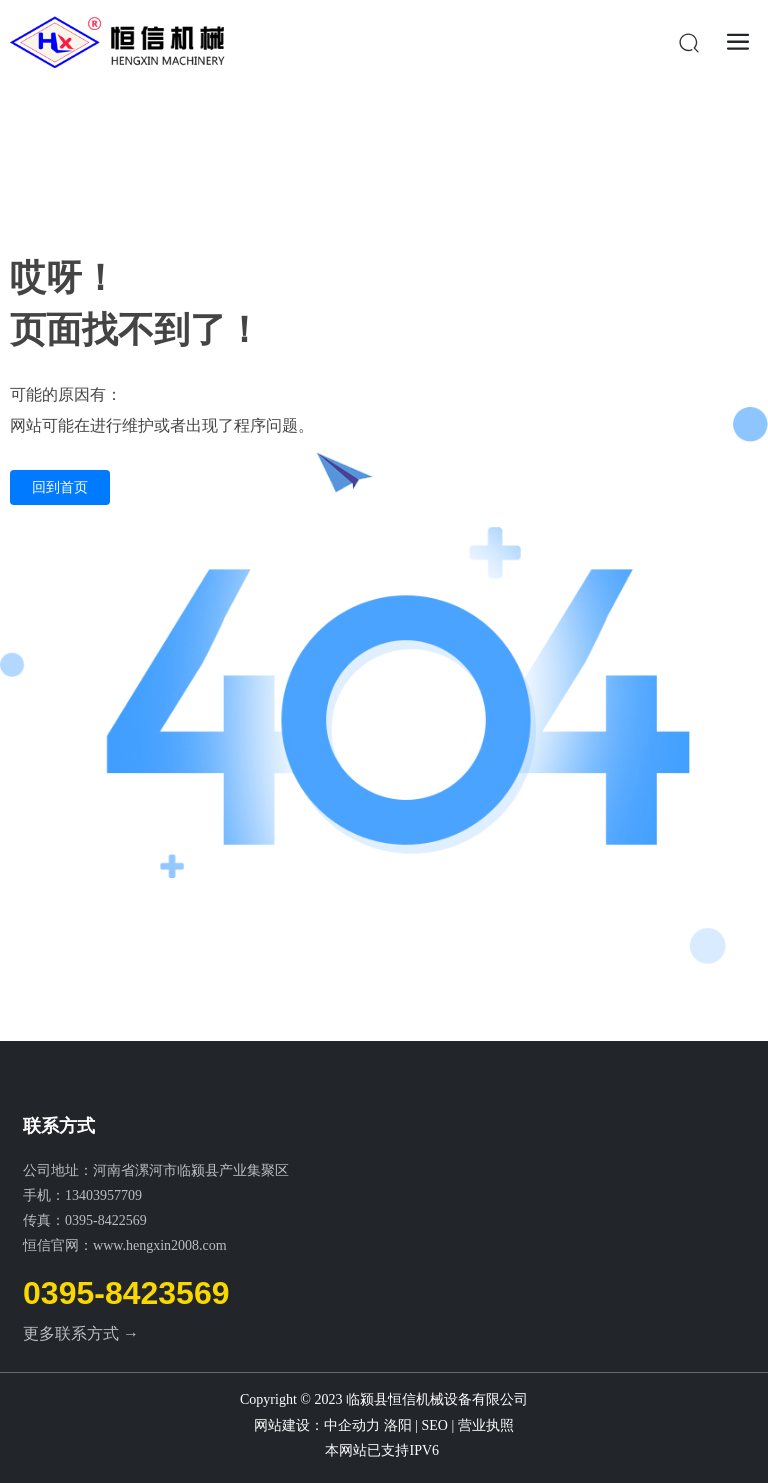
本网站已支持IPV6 (383, 1450)
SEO (435, 1425)
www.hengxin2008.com (160, 1245)
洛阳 (398, 1425)
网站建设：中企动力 (319, 1425)
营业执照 (486, 1425)
